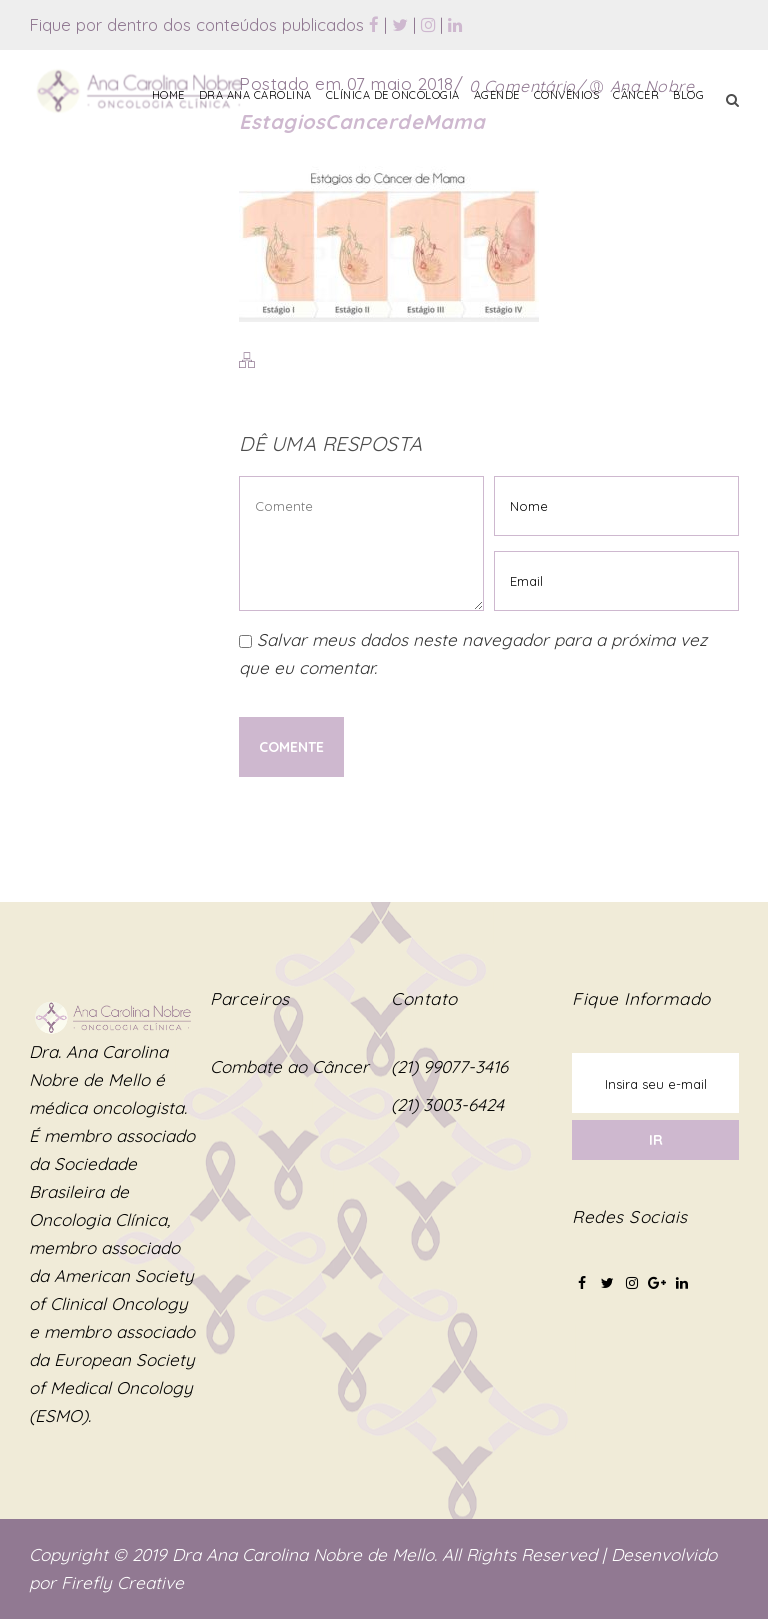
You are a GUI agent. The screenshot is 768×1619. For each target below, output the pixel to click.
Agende (497, 95)
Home (168, 95)
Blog (688, 95)
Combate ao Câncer (289, 1066)
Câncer (636, 95)
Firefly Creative (122, 1582)
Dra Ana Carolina (255, 95)
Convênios (567, 95)
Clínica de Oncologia (393, 95)
